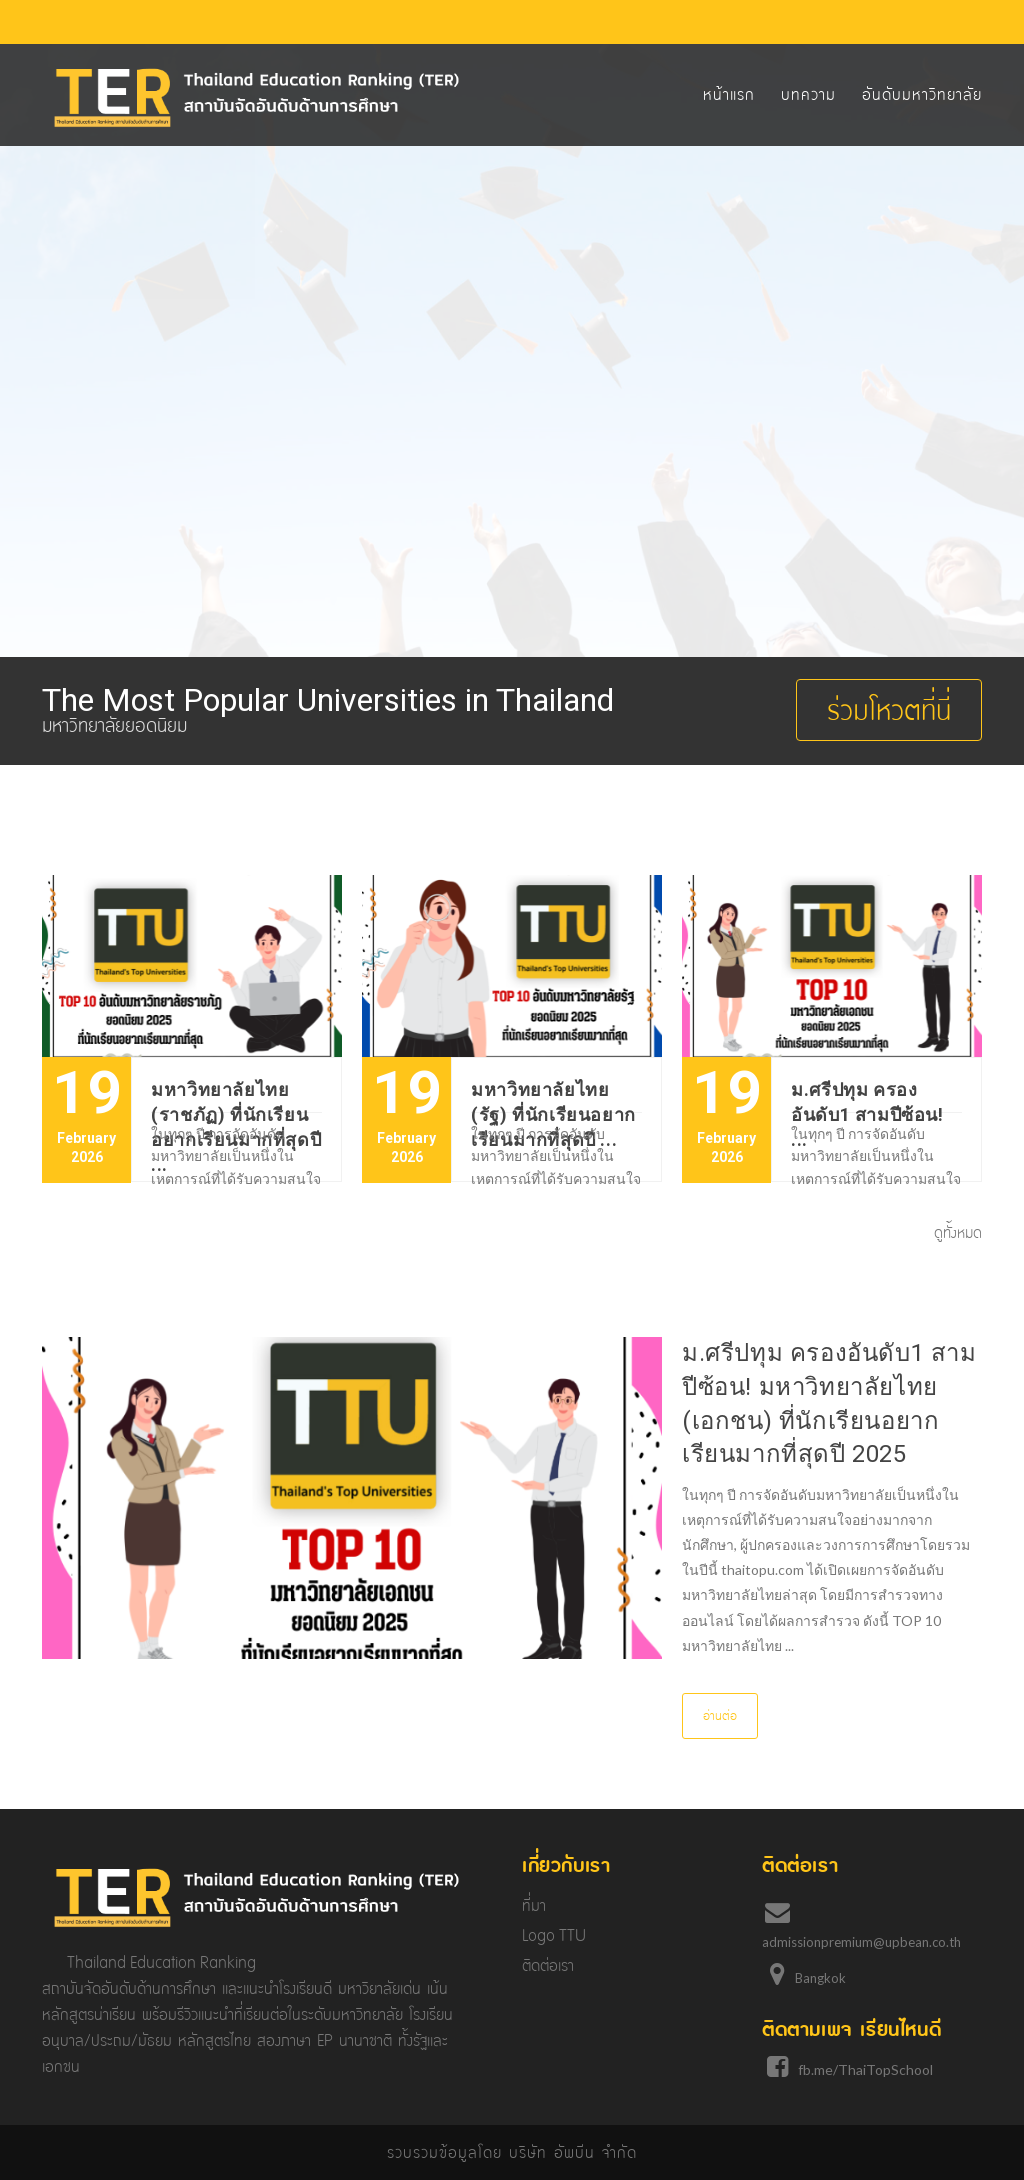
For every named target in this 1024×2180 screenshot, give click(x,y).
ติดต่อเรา (548, 1965)
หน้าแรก (729, 94)
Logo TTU (554, 1935)
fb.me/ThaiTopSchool (865, 2069)
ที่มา (534, 1905)
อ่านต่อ (720, 1715)
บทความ (808, 94)
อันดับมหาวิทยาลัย (922, 94)
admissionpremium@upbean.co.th (861, 1942)
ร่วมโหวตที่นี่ (889, 710)
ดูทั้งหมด (958, 1233)
